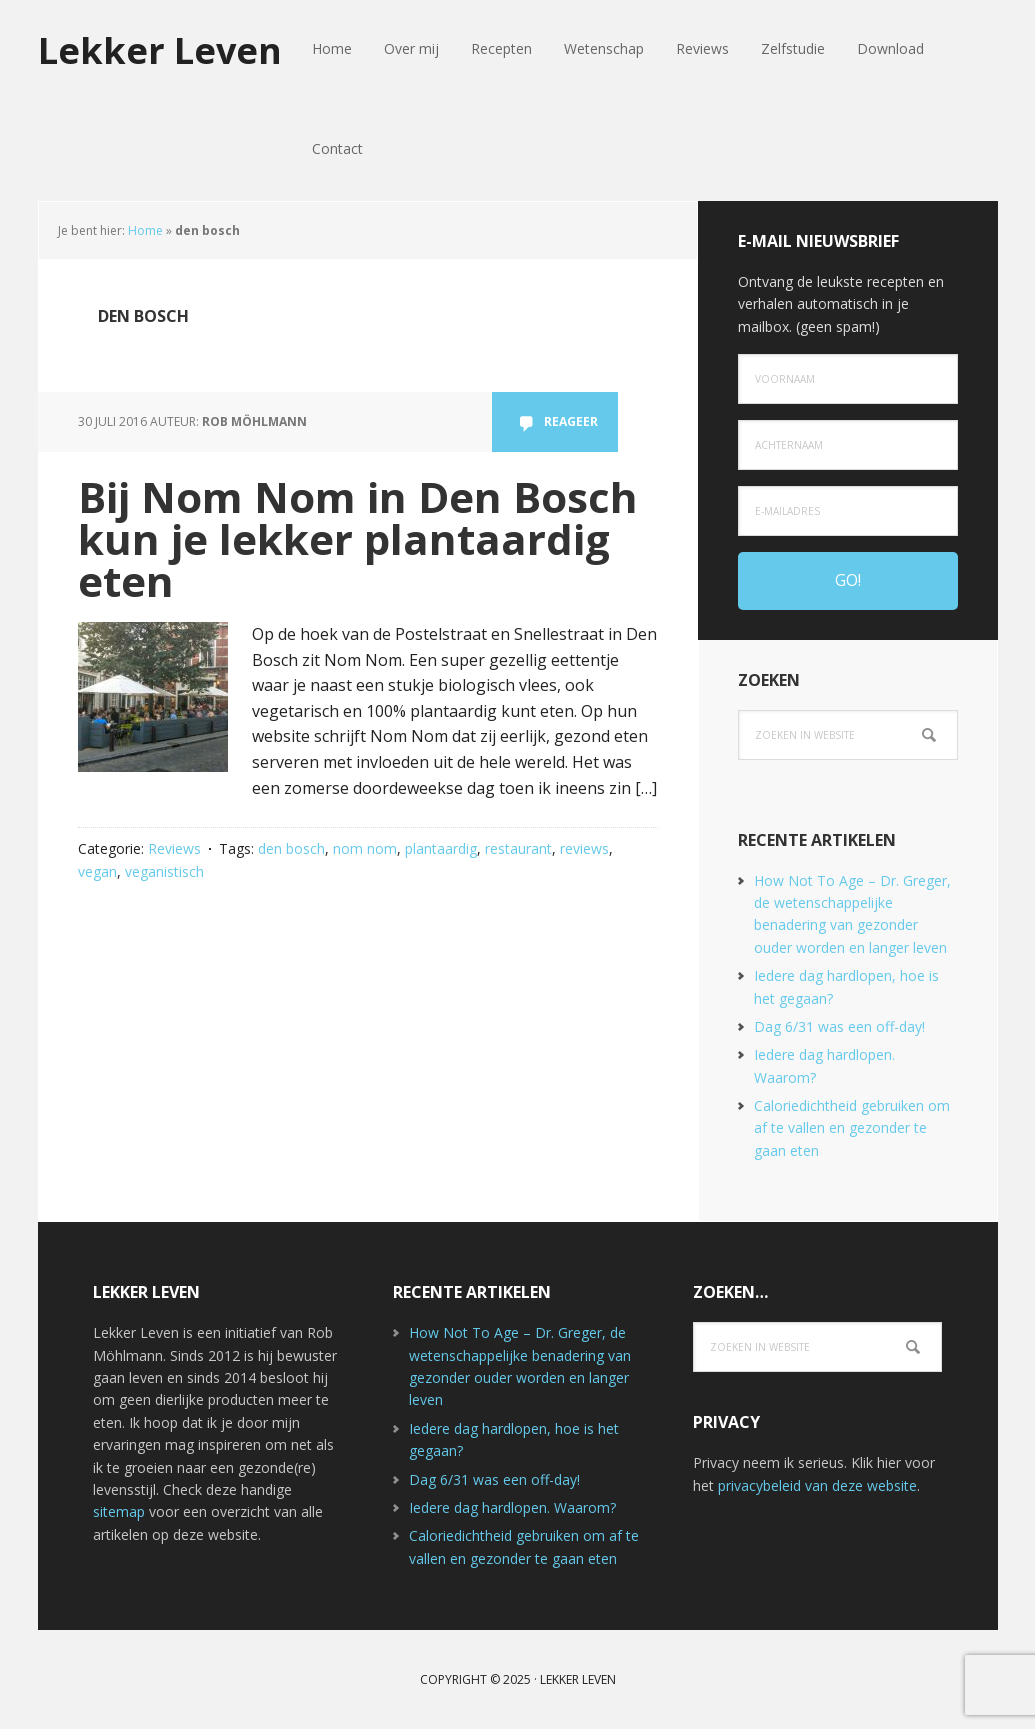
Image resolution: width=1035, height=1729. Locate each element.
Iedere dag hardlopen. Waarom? (512, 1507)
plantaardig (441, 848)
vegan (97, 871)
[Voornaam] (848, 379)
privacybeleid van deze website (817, 1485)
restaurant (518, 848)
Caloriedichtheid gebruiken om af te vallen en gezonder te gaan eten (852, 1128)
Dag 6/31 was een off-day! (839, 1026)
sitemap (119, 1511)
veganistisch (164, 871)
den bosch (291, 848)
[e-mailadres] (848, 511)
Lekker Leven (160, 49)
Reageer (571, 421)
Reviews (174, 848)
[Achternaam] (848, 445)
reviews (584, 848)
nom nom (365, 848)
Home (145, 230)
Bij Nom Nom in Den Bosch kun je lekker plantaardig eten (358, 538)
